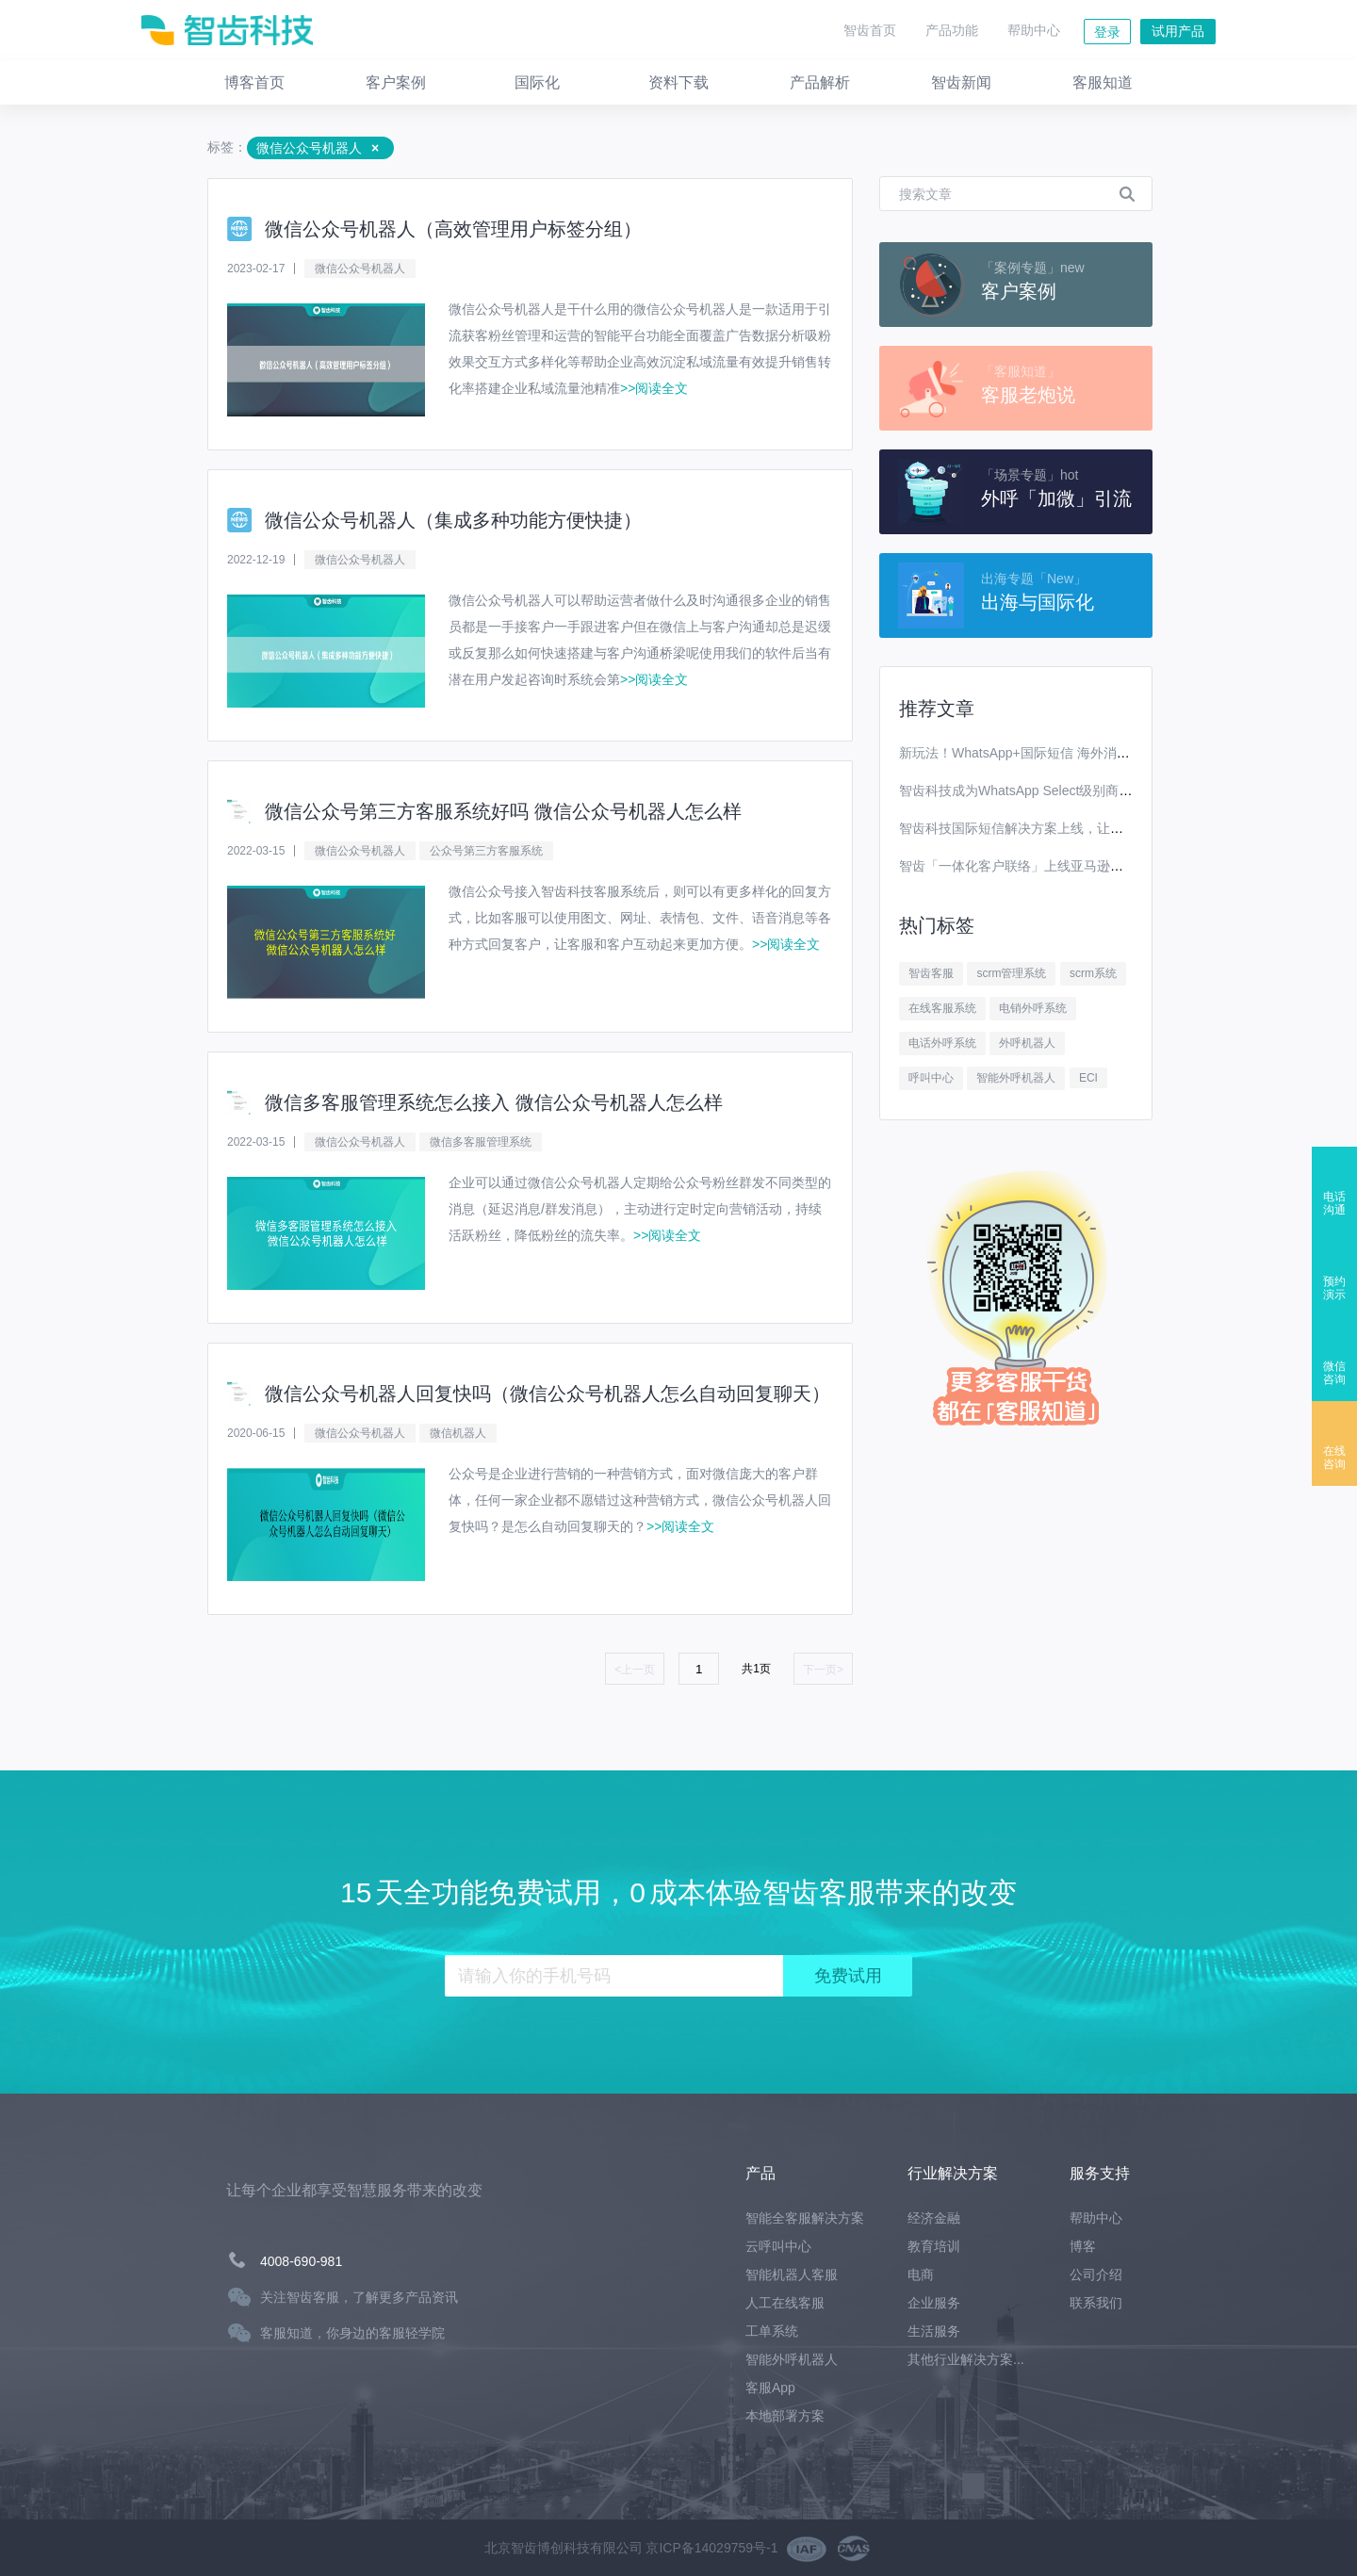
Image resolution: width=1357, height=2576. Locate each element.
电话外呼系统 (942, 1043)
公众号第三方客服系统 (486, 850)
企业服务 (933, 2302)
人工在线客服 (785, 2302)
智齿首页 (869, 30)
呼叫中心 (931, 1077)
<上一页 (634, 1669)
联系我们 (1096, 2302)
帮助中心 (1033, 30)
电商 (920, 2274)
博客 (1083, 2246)
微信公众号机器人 (360, 268)
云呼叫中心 (778, 2246)
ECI (1088, 1077)
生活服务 (933, 2331)
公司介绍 (1096, 2274)
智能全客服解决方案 (804, 2217)
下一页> (823, 1669)
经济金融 (933, 2217)
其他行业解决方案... (965, 2359)
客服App (770, 2387)
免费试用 (848, 1975)
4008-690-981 (301, 2261)
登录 (1107, 32)
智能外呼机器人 (1015, 1077)
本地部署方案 (785, 2415)
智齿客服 (931, 973)
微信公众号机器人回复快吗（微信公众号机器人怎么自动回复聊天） (547, 1393)
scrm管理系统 (1011, 973)
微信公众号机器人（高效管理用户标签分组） (453, 229)
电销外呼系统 (1033, 1008)
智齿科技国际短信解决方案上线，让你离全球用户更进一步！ (1077, 828)
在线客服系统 (942, 1008)
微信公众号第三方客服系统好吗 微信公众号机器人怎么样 (503, 811)
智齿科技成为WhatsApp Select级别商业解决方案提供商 (1061, 790)
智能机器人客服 (791, 2274)
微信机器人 (458, 1433)
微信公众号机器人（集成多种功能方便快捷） (453, 520)
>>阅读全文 (654, 388)
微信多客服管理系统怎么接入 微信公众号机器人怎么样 (494, 1102)
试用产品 (1178, 31)
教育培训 (933, 2246)
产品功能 (951, 30)
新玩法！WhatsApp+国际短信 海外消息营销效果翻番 (1054, 752)
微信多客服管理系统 (480, 1142)
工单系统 (771, 2331)
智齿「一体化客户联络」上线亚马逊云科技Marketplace (1060, 865)
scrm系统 (1093, 973)
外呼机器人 (1027, 1043)
